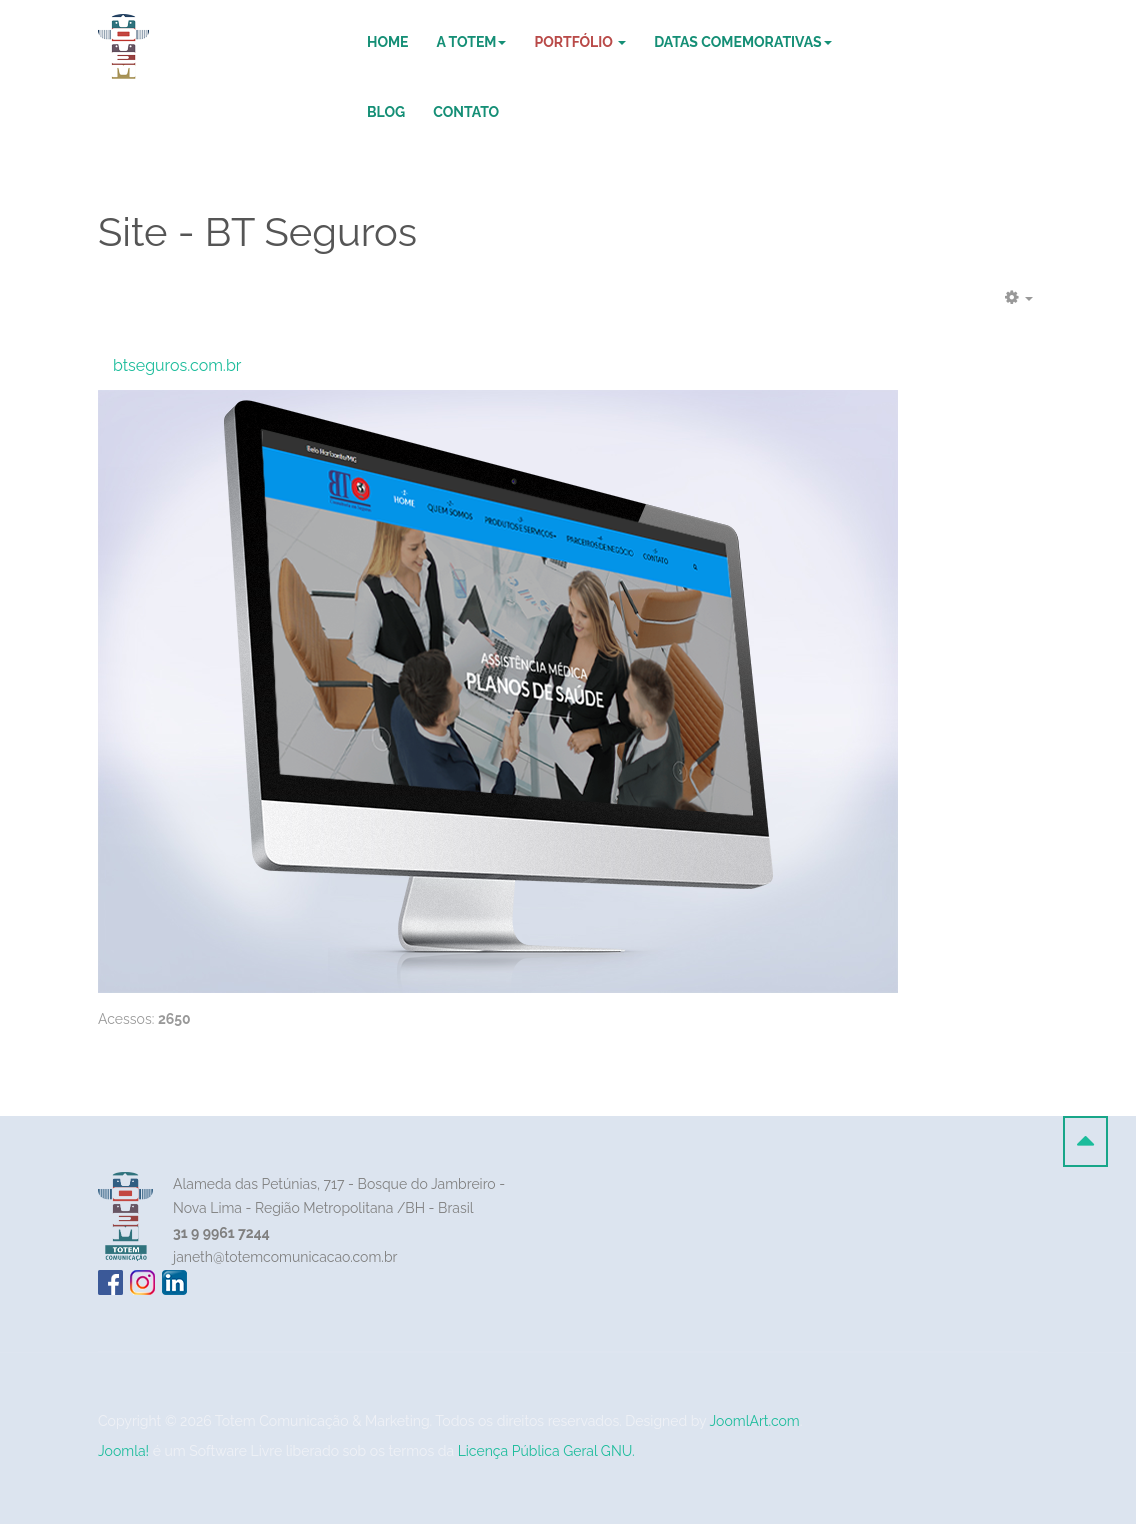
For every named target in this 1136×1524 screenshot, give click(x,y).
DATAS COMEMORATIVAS (742, 42)
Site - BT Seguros (257, 231)
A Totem (472, 42)
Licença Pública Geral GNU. (546, 1451)
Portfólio (580, 42)
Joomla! (123, 1451)
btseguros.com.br (177, 365)
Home (388, 42)
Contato (466, 112)
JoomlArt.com (755, 1421)
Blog (386, 112)
